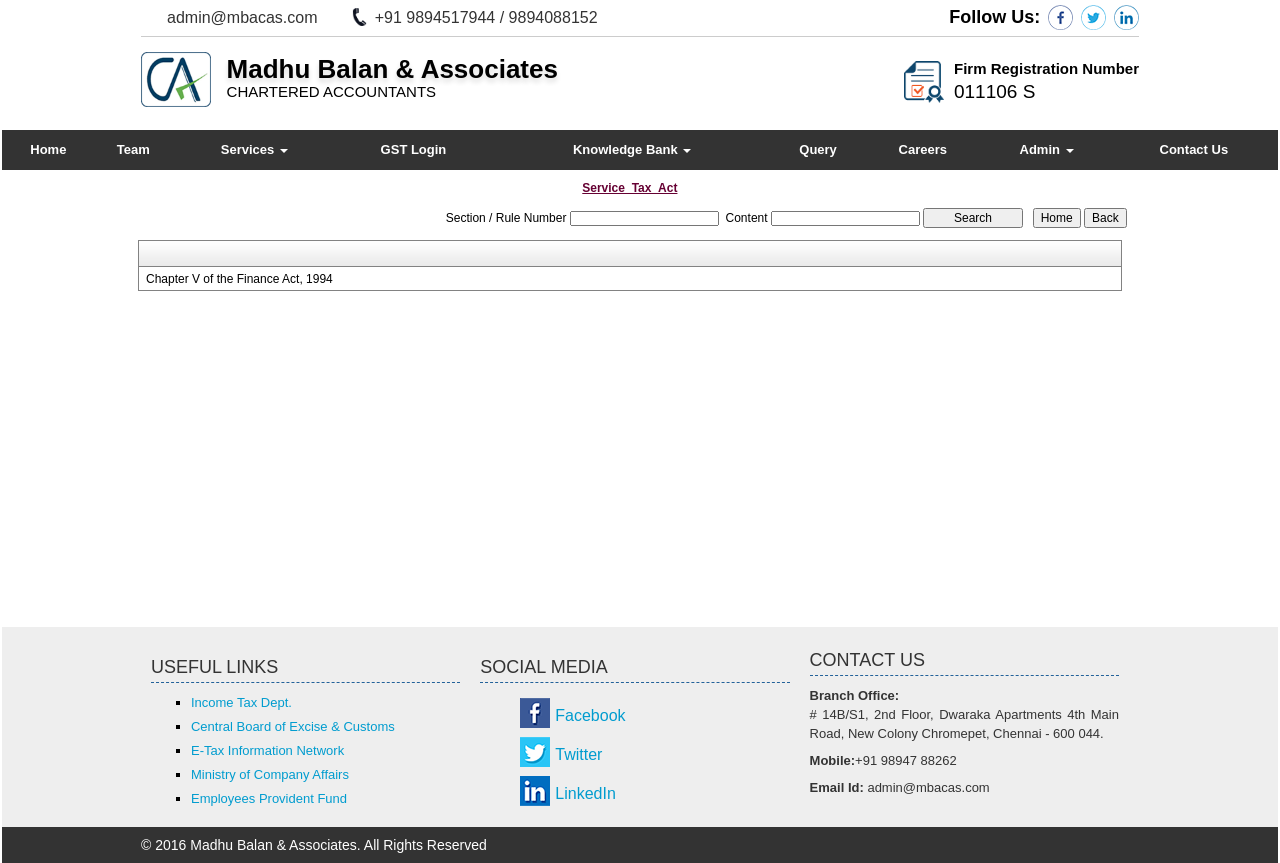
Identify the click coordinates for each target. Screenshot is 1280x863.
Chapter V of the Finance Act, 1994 (239, 279)
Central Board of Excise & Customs (293, 726)
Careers (923, 149)
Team (133, 149)
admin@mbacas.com (242, 17)
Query (818, 149)
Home (48, 149)
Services (254, 149)
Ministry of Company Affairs (270, 774)
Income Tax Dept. (241, 702)
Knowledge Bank (632, 149)
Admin (1047, 149)
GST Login (414, 149)
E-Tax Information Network (267, 750)
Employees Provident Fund (269, 798)
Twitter (578, 754)
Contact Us (1194, 149)
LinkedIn (585, 793)
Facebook (590, 715)
